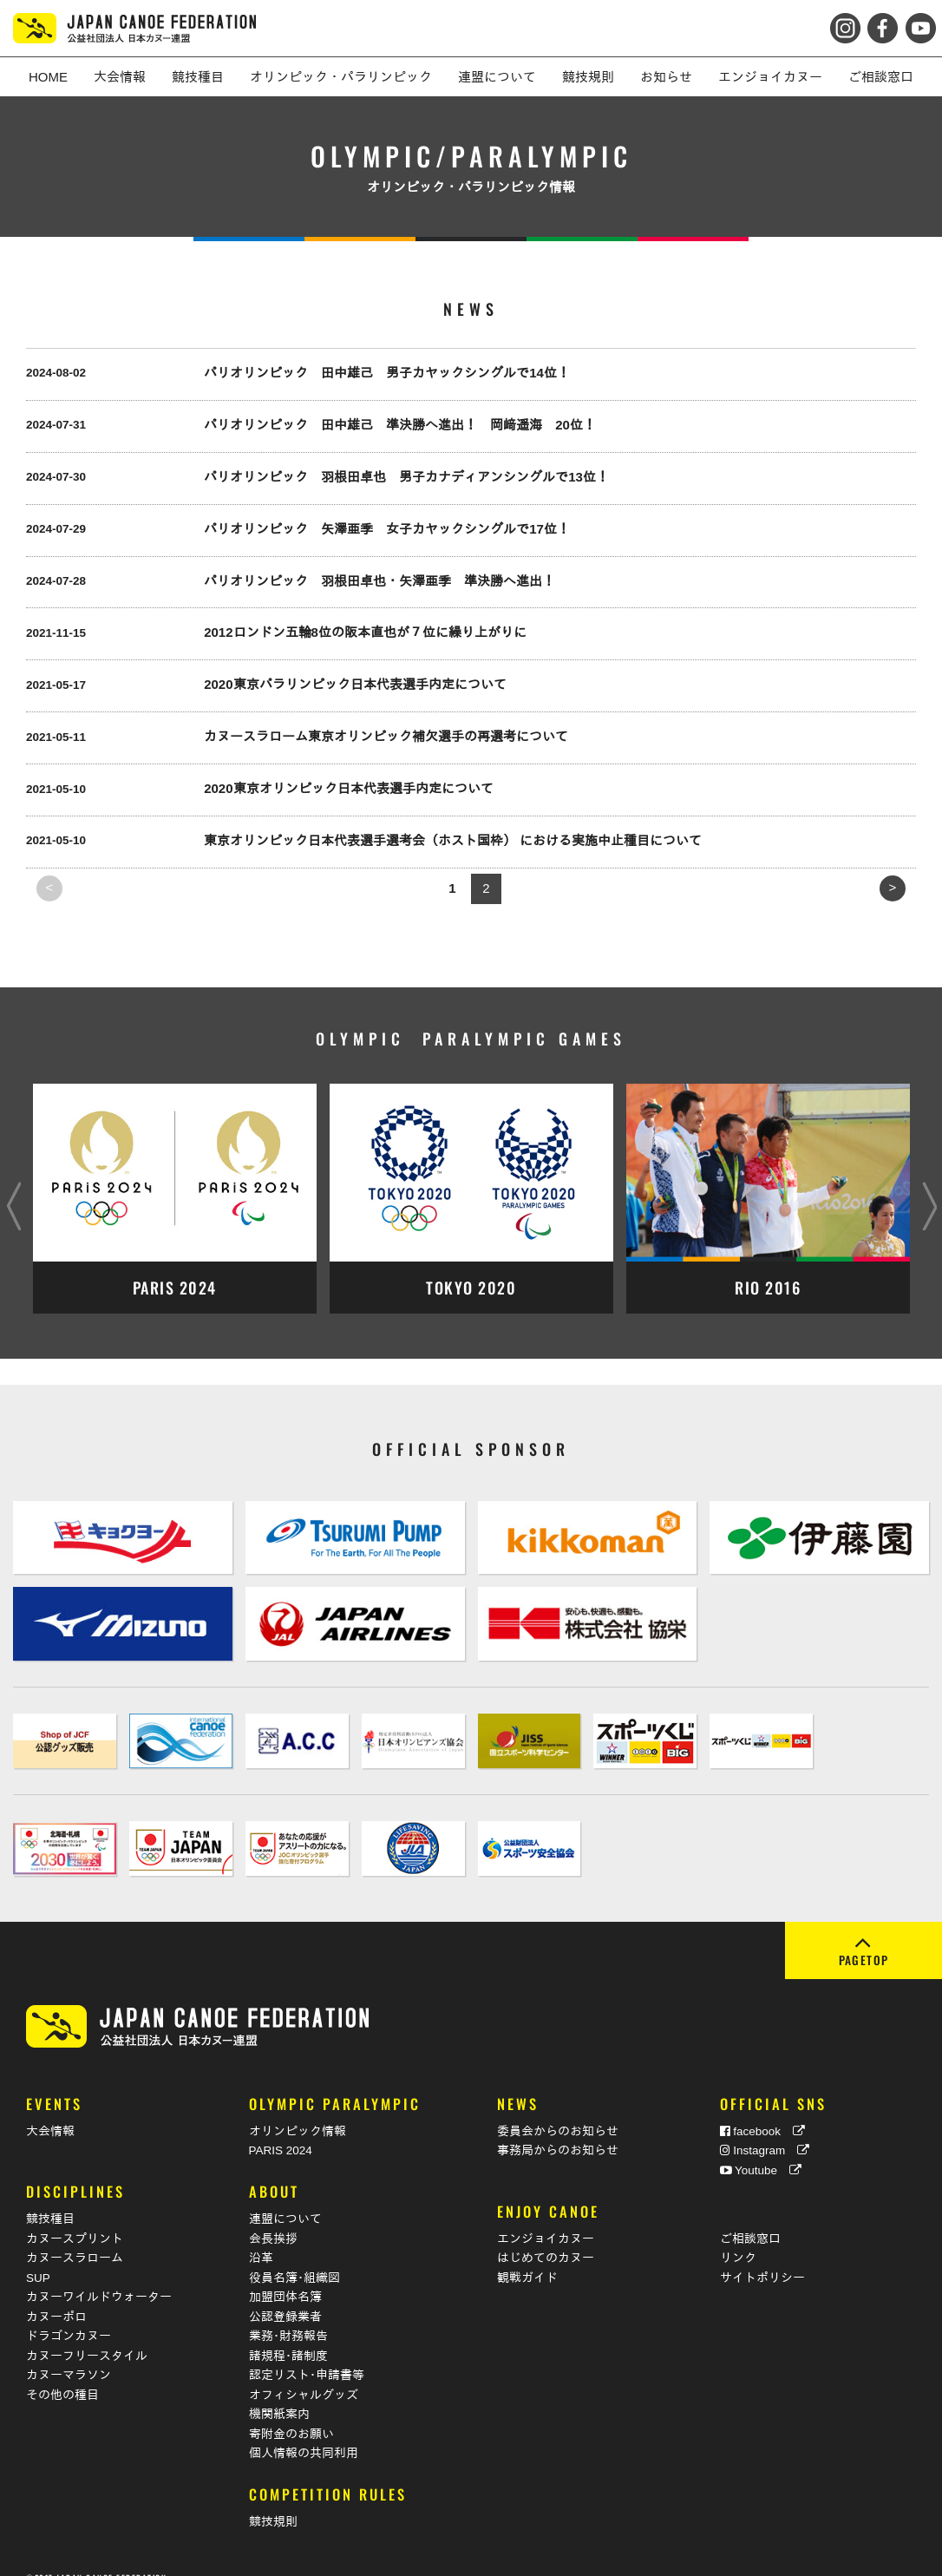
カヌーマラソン (68, 2354)
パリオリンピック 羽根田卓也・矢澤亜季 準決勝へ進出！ (379, 581)
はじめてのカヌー (545, 2237)
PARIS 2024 (280, 2129)
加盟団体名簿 (285, 2276)
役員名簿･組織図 (294, 2256)
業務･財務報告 (288, 2315)
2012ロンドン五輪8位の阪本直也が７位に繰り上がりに (365, 632)
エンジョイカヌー (545, 2217)
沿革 (261, 2237)
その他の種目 (62, 2373)
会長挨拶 (273, 2217)
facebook (763, 2110)
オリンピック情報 (297, 2110)
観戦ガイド (527, 2256)
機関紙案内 (279, 2393)
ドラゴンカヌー (68, 2315)
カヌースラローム (74, 2237)
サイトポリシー (762, 2256)
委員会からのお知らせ (557, 2110)
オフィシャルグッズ (303, 2373)
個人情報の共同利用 (303, 2432)
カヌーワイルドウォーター (99, 2276)
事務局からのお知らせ (557, 2129)
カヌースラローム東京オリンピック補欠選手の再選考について (386, 736)
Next (929, 1190)
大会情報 (50, 2110)
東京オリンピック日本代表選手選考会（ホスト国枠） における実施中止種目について (453, 840)
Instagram (765, 2129)
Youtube (761, 2149)
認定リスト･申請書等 (306, 2354)
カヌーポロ (56, 2295)
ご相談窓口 (750, 2217)
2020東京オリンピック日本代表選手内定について (348, 788)
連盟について (285, 2198)
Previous (13, 1190)
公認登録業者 (285, 2295)
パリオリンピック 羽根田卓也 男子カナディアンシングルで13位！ (406, 476)
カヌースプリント (74, 2217)
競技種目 (50, 2198)
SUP (38, 2256)
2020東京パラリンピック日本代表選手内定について (355, 684)
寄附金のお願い (291, 2412)
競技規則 (273, 2500)
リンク (738, 2237)
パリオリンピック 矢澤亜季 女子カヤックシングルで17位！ (387, 528)
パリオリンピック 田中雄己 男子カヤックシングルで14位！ (387, 372)
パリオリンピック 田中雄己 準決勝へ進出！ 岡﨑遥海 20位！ (400, 424)
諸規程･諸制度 (288, 2334)
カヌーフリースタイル (86, 2334)
